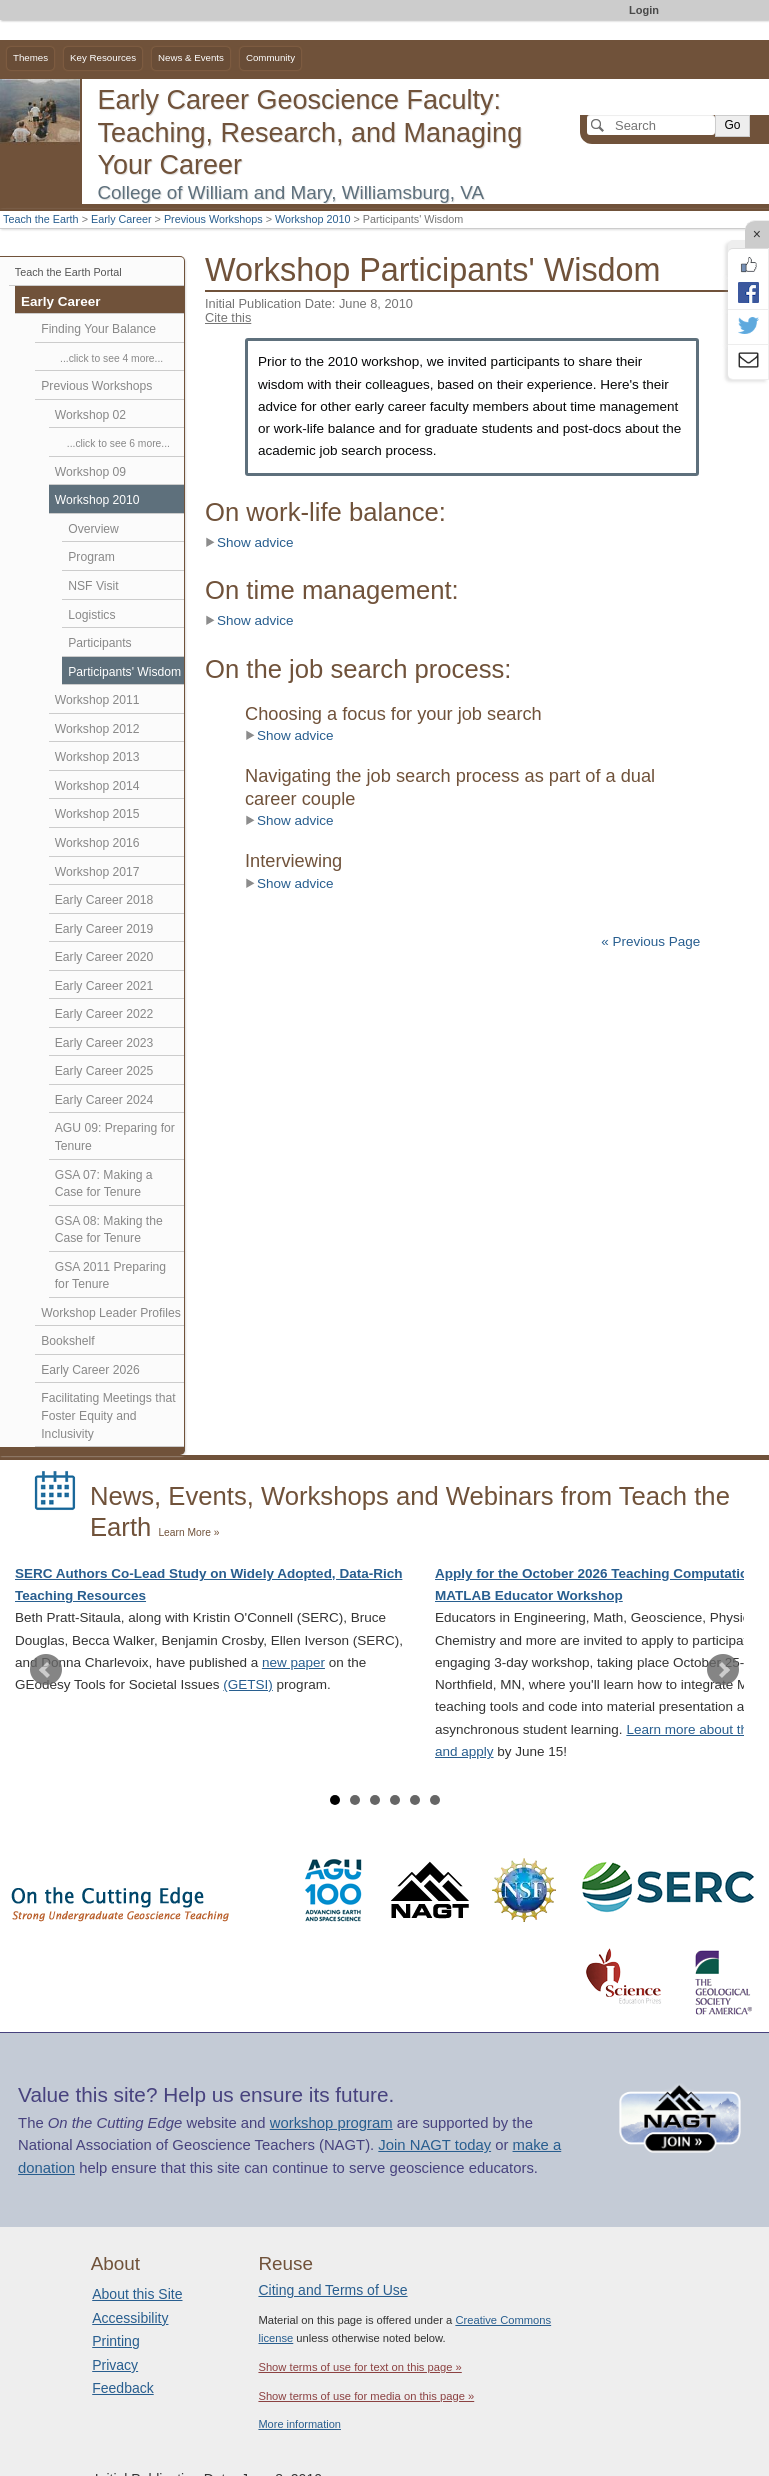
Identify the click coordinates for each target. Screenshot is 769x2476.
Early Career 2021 (104, 986)
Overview (93, 529)
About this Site (137, 2294)
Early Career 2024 (104, 1100)
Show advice (249, 542)
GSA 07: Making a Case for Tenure (104, 1184)
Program (91, 557)
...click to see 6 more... (118, 443)
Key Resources (103, 57)
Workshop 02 (90, 415)
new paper (293, 1662)
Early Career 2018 (104, 900)
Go (732, 125)
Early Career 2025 (104, 1071)
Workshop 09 (90, 472)
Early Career (121, 219)
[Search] (651, 125)
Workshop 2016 (97, 843)
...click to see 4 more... (111, 358)
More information (299, 2424)
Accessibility (130, 2318)
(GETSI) (248, 1684)
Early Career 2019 (104, 929)
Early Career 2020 (104, 957)
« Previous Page (650, 941)
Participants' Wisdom (124, 672)
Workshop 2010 (312, 219)
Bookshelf (67, 1341)
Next (723, 1670)
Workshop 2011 (97, 700)
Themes (30, 57)
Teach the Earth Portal (68, 272)
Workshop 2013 (97, 757)
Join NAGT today (434, 2145)
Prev (46, 1670)
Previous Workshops (213, 219)
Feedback (122, 2388)
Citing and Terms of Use (332, 2290)
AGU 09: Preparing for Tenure (115, 1137)
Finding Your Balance (98, 329)
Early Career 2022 (104, 1014)
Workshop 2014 (97, 786)
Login (644, 10)
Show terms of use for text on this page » (359, 2367)
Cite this (228, 317)
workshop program (331, 2123)
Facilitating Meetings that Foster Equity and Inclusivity (108, 1415)
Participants (99, 643)
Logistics (91, 615)
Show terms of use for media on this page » (366, 2396)
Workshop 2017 (97, 872)
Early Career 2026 (90, 1370)
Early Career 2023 (104, 1043)
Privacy (115, 2365)
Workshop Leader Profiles (110, 1313)
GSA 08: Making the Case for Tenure (109, 1230)
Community (270, 57)
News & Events (191, 57)
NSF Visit (93, 586)
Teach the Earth (41, 219)
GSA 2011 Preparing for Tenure (110, 1276)
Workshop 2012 (97, 729)
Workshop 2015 (97, 814)
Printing (115, 2341)
